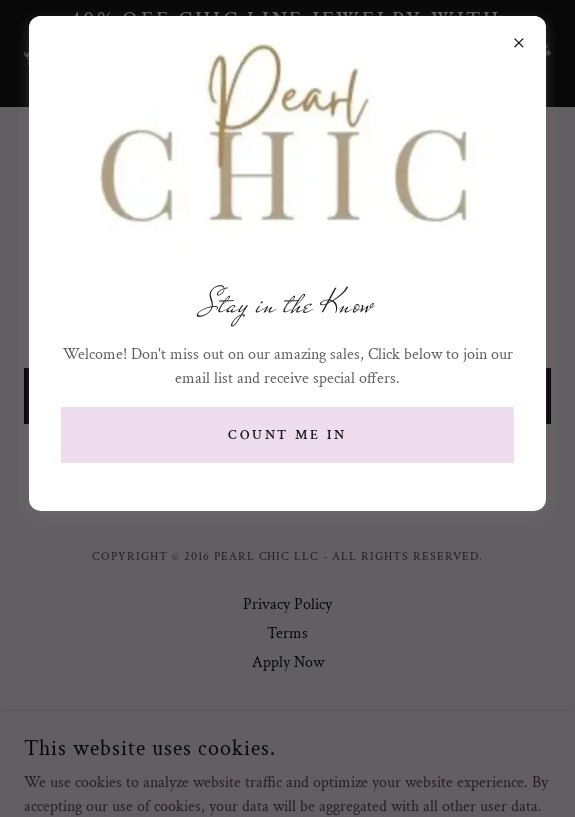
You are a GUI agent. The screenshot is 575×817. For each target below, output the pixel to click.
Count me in (288, 435)
